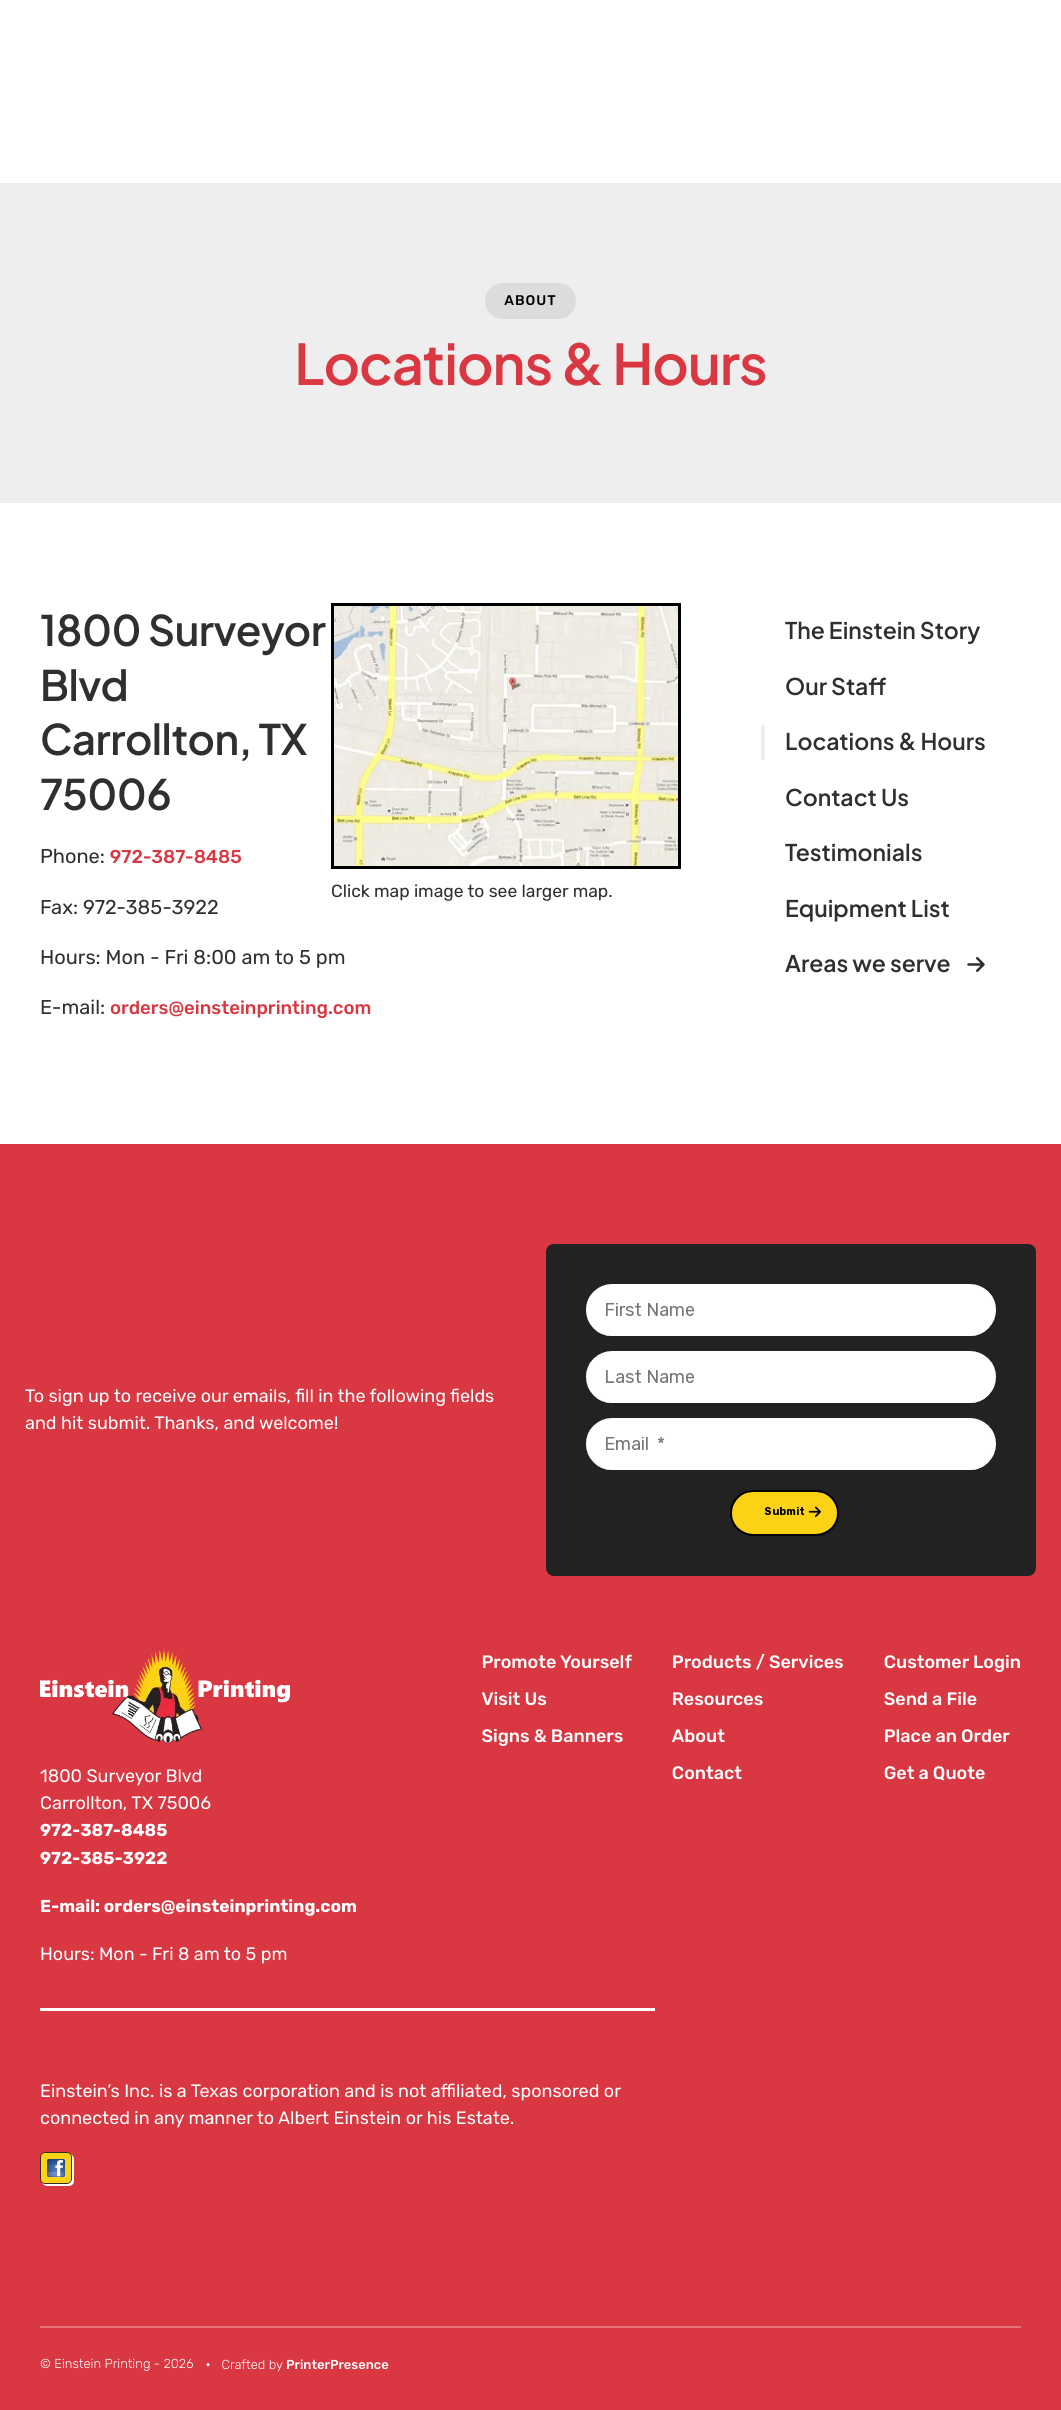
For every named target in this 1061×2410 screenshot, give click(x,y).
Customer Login (952, 1660)
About (530, 300)
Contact (707, 1771)
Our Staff (836, 686)
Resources (717, 1697)
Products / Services (758, 1660)
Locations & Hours (885, 741)
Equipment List (867, 908)
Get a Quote (935, 1771)
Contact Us (847, 797)
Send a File (930, 1697)
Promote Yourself (556, 1660)
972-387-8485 (181, 857)
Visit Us (513, 1697)
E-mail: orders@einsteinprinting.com (205, 1902)
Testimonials (853, 852)
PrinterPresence (337, 2360)
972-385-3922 (106, 1855)
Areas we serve (893, 964)
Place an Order (947, 1734)
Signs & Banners (552, 1734)
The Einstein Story (882, 630)
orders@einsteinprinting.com (250, 1007)
